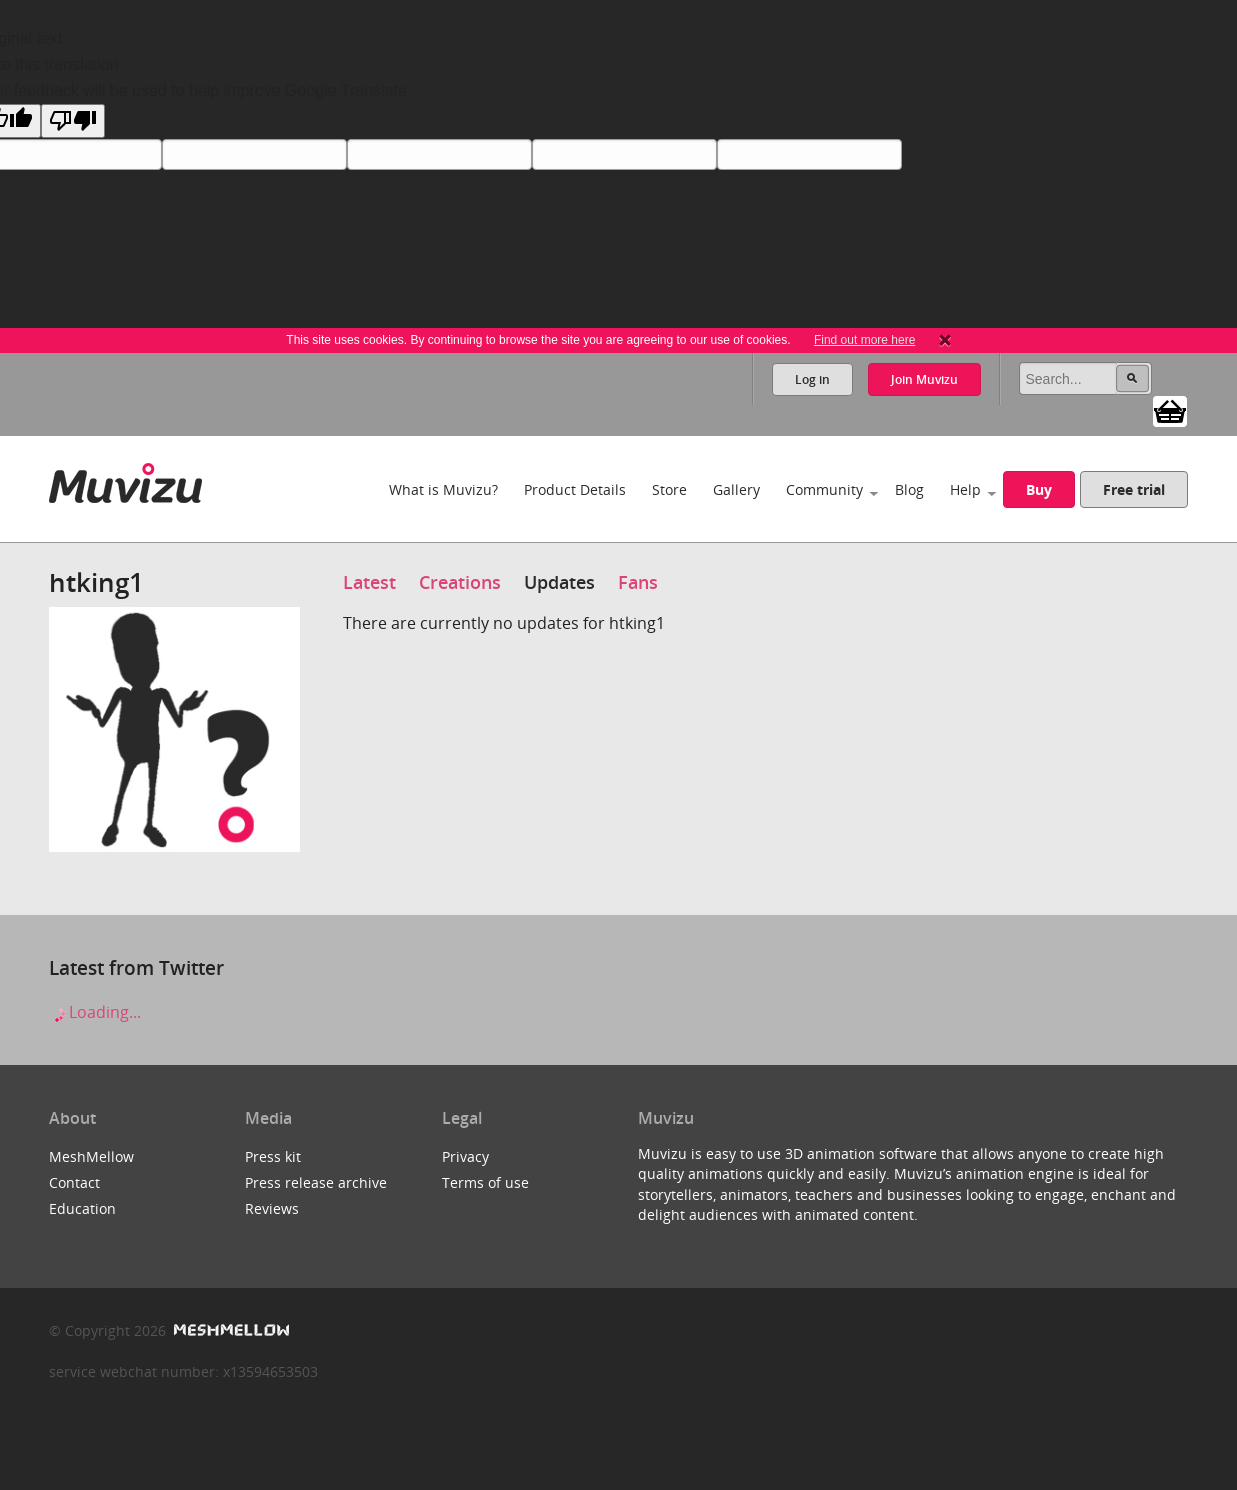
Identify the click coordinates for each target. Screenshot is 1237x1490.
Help (965, 489)
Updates (559, 582)
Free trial (1134, 489)
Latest (369, 582)
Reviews (272, 1208)
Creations (460, 582)
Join (924, 379)
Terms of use (485, 1182)
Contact (74, 1182)
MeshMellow (91, 1156)
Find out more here (864, 340)
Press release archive (316, 1182)
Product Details (575, 489)
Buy (1039, 489)
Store (669, 489)
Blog (909, 489)
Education (82, 1208)
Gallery (736, 489)
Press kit (273, 1156)
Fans (638, 582)
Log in (812, 379)
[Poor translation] (73, 121)
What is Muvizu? (443, 489)
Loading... (95, 1012)
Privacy (465, 1156)
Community (824, 489)
